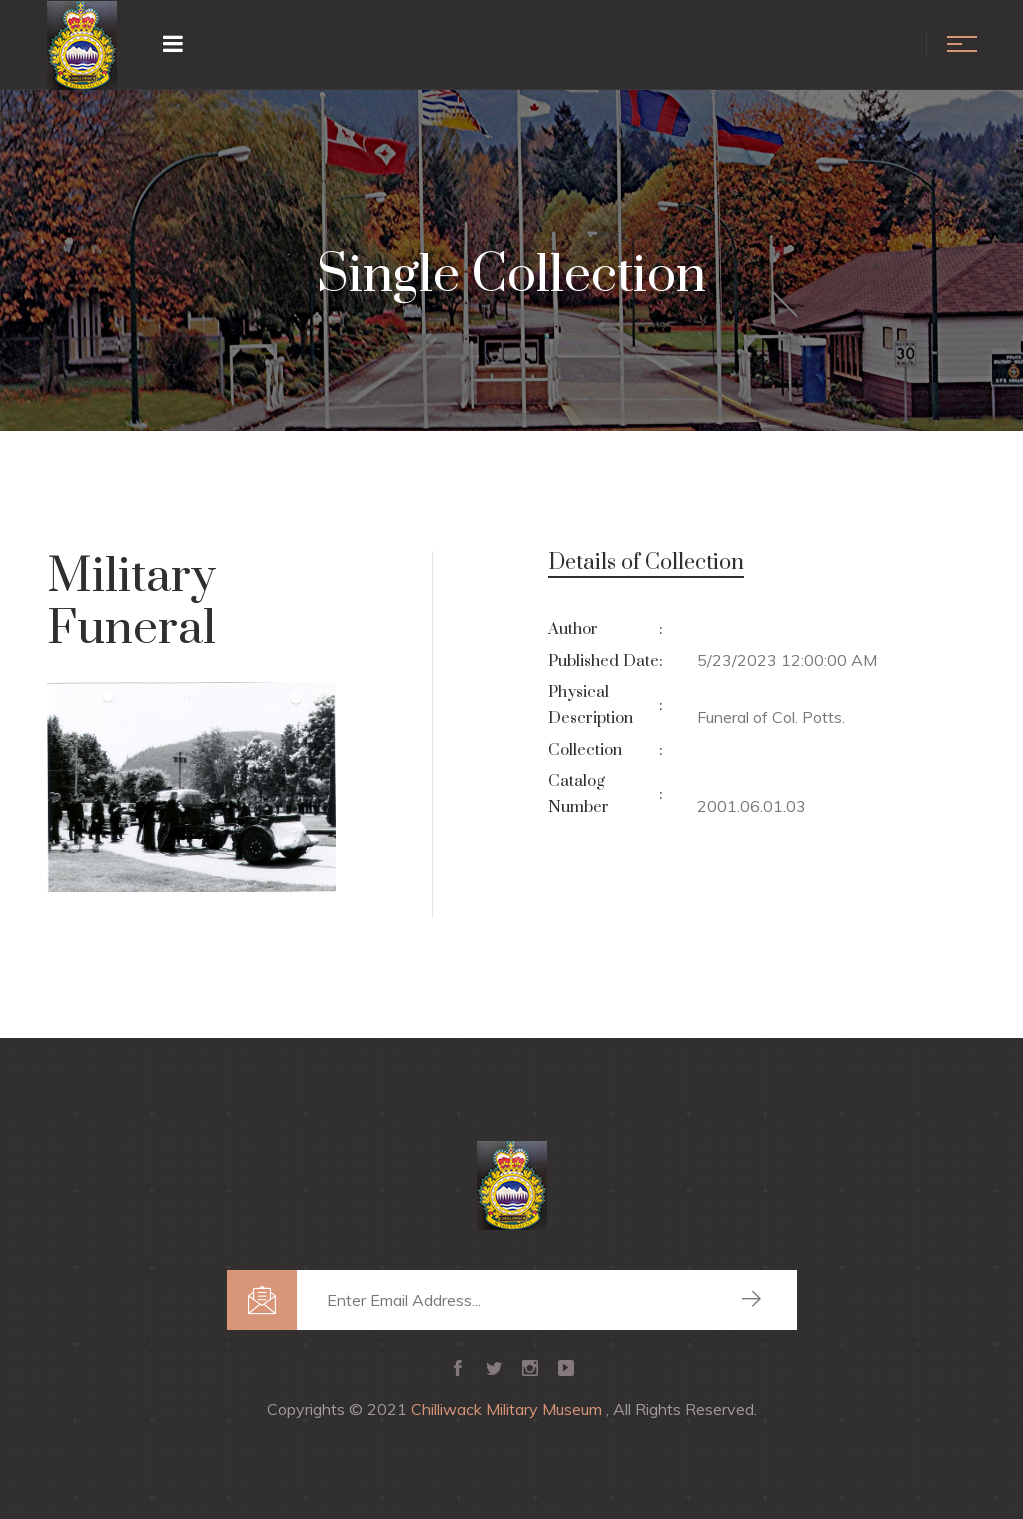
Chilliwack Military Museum (508, 1409)
